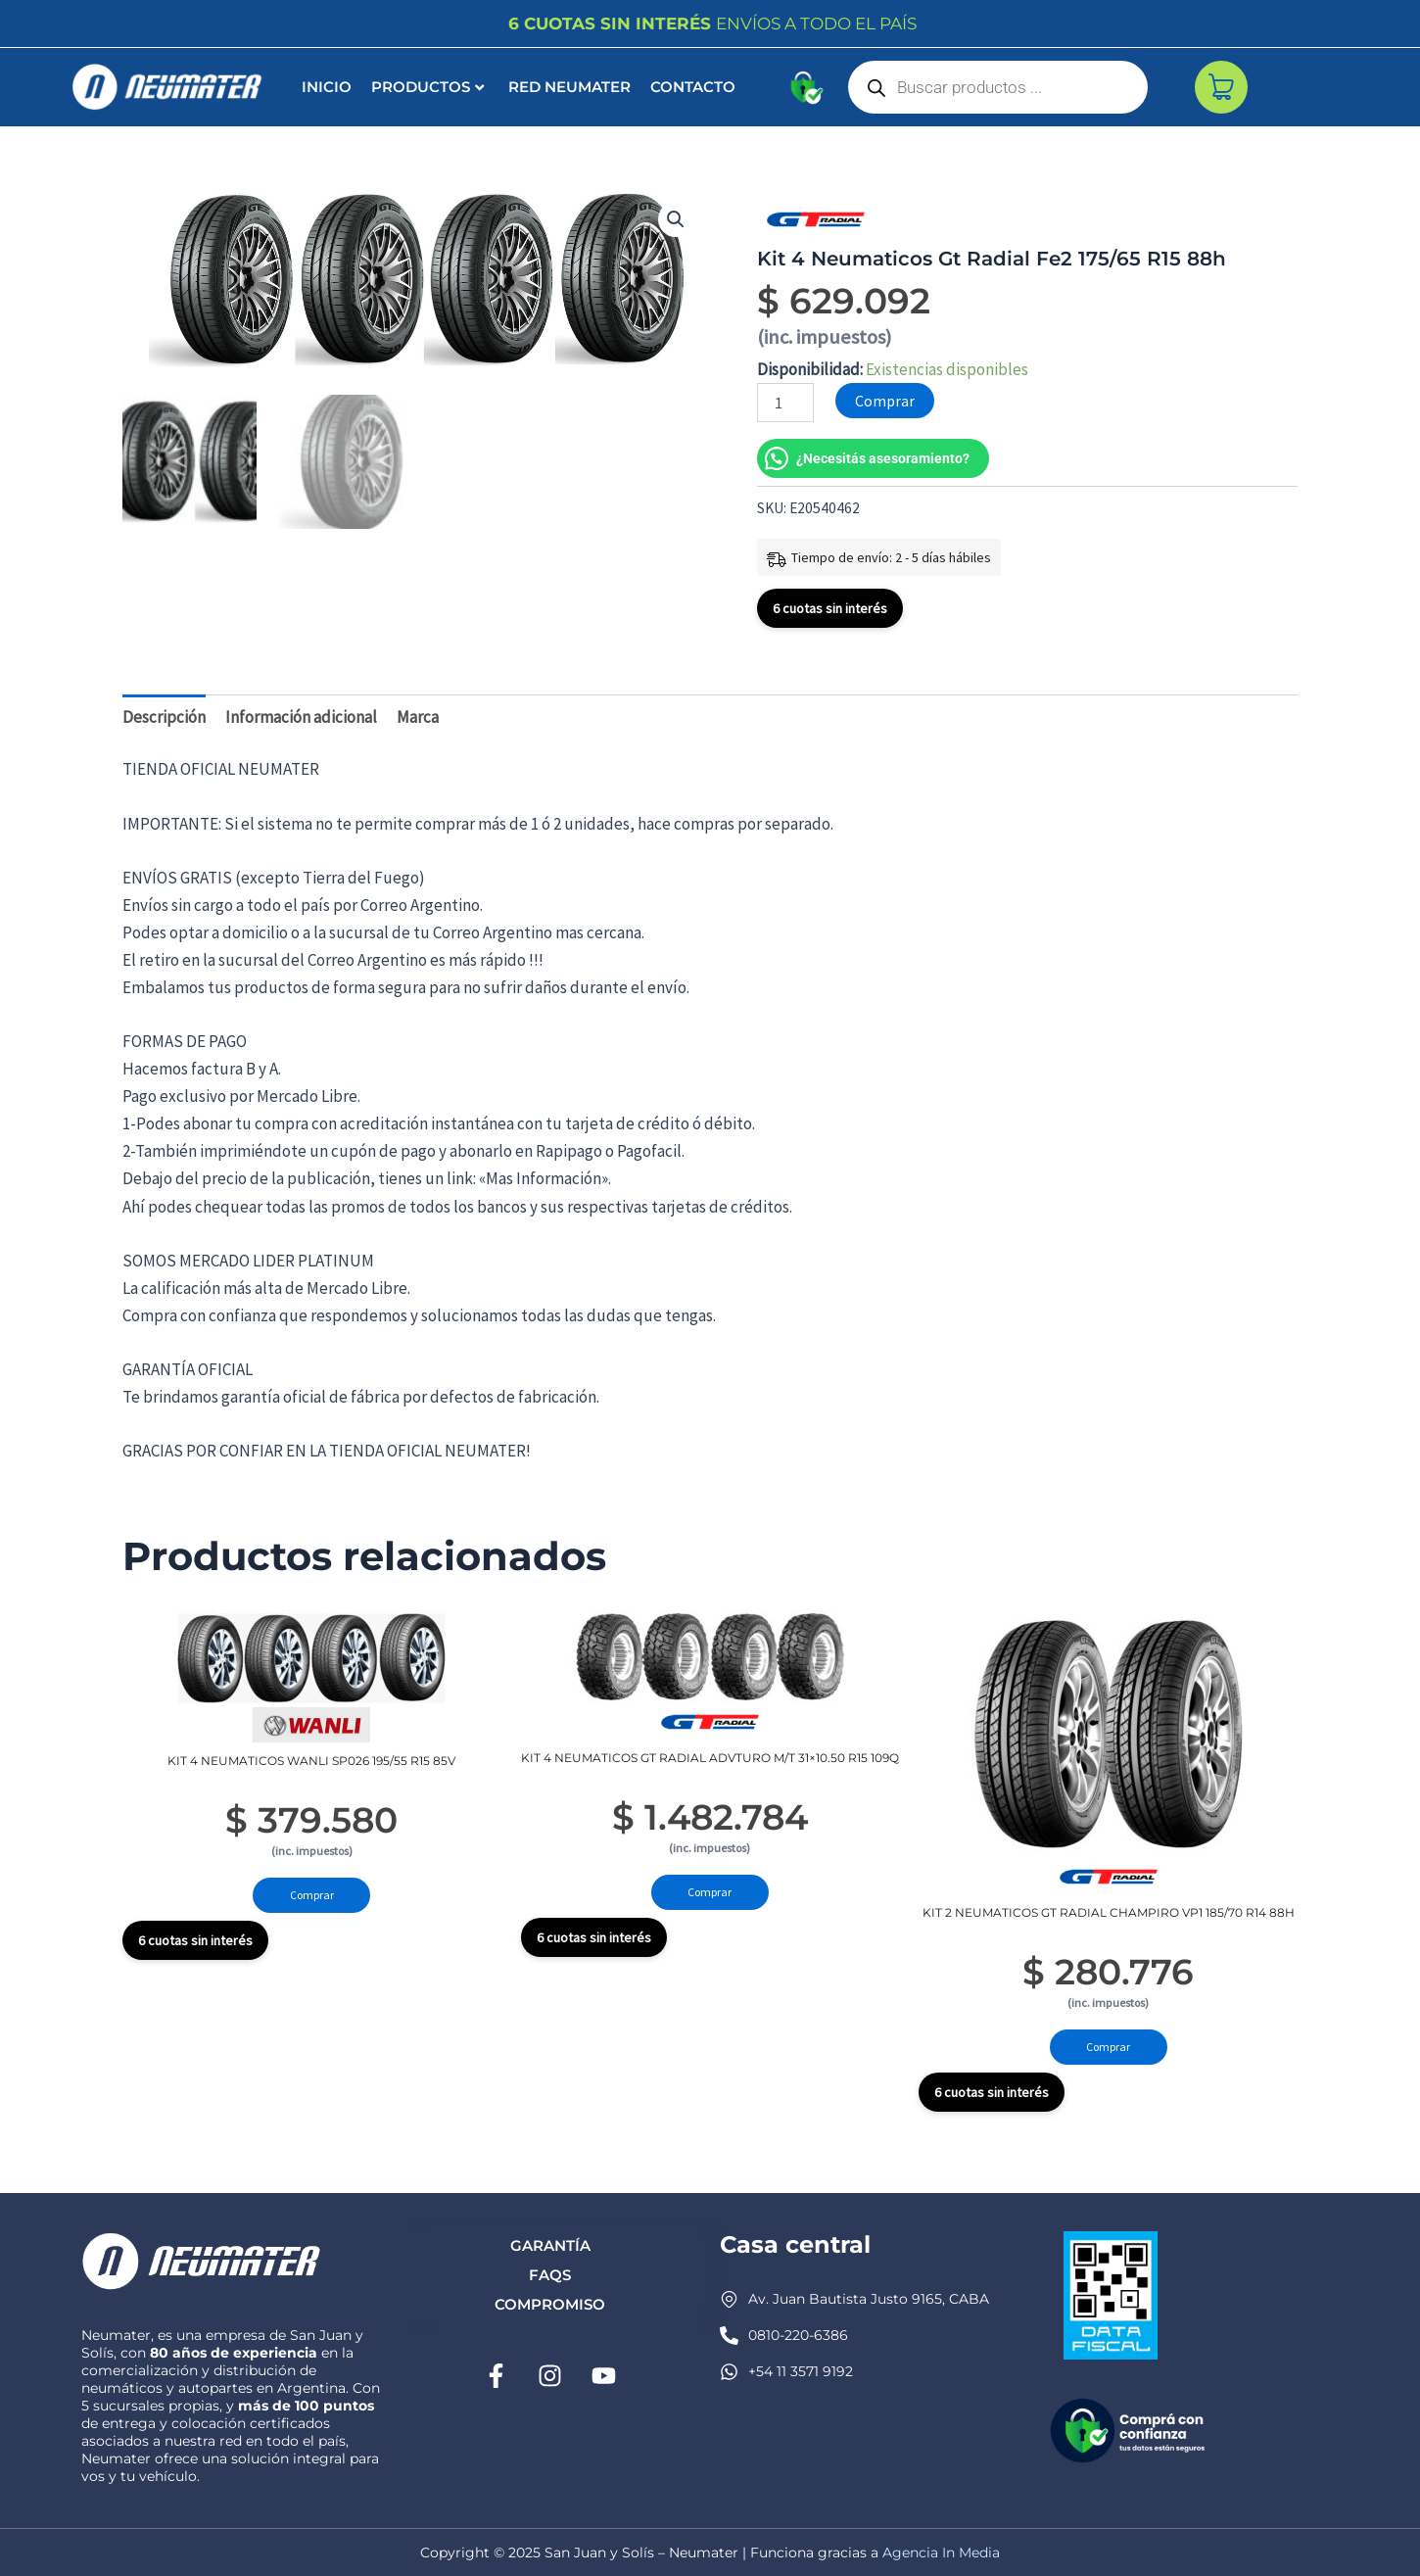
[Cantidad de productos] (785, 402)
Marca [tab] (418, 717)
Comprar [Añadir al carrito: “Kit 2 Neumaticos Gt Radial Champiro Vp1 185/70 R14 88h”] (1108, 2049)
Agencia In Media (941, 2552)
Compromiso (550, 2304)
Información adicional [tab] (301, 717)
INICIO (327, 86)
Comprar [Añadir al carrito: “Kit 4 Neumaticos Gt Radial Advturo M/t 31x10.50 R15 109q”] (709, 1894)
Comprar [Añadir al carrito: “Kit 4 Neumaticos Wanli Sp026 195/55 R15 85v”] (312, 1897)
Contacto (692, 86)
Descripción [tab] (164, 717)
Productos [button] (427, 86)
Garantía (550, 2245)
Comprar (885, 400)
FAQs (550, 2275)
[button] (675, 219)
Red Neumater (569, 86)
